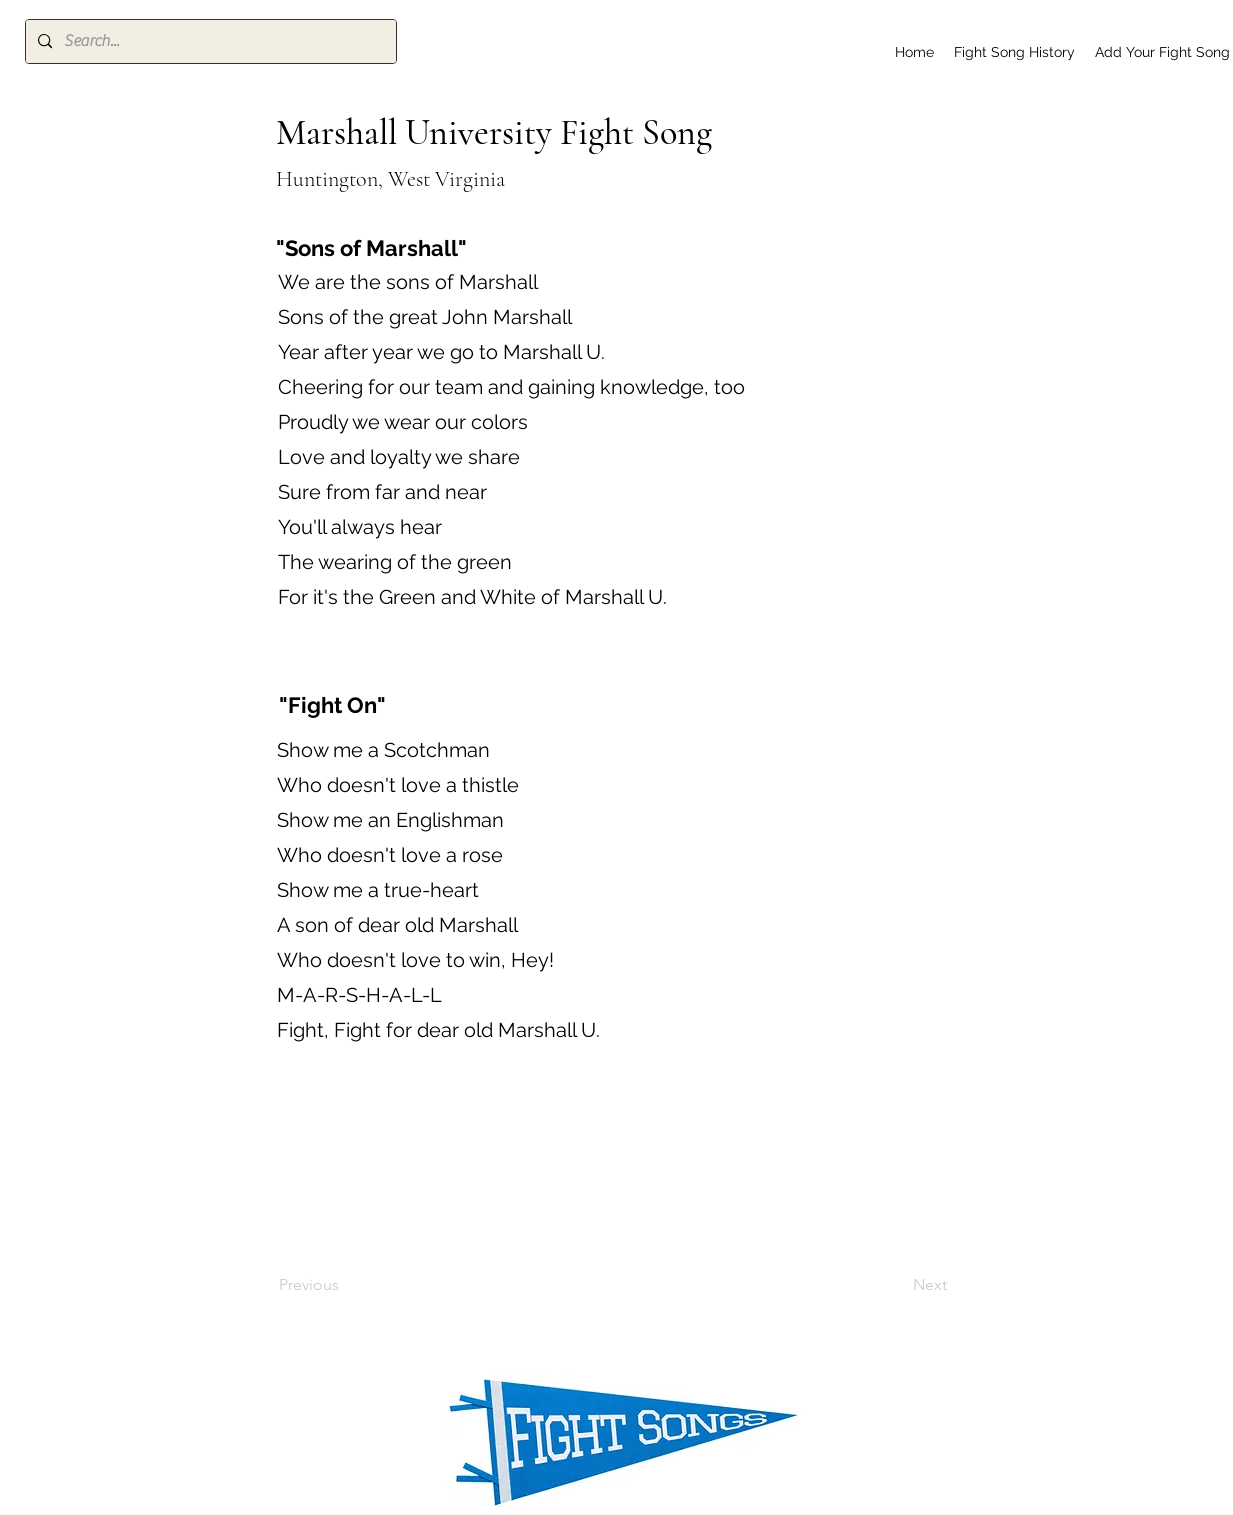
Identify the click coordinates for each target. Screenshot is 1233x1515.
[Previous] (345, 1285)
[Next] (897, 1285)
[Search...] (209, 41)
